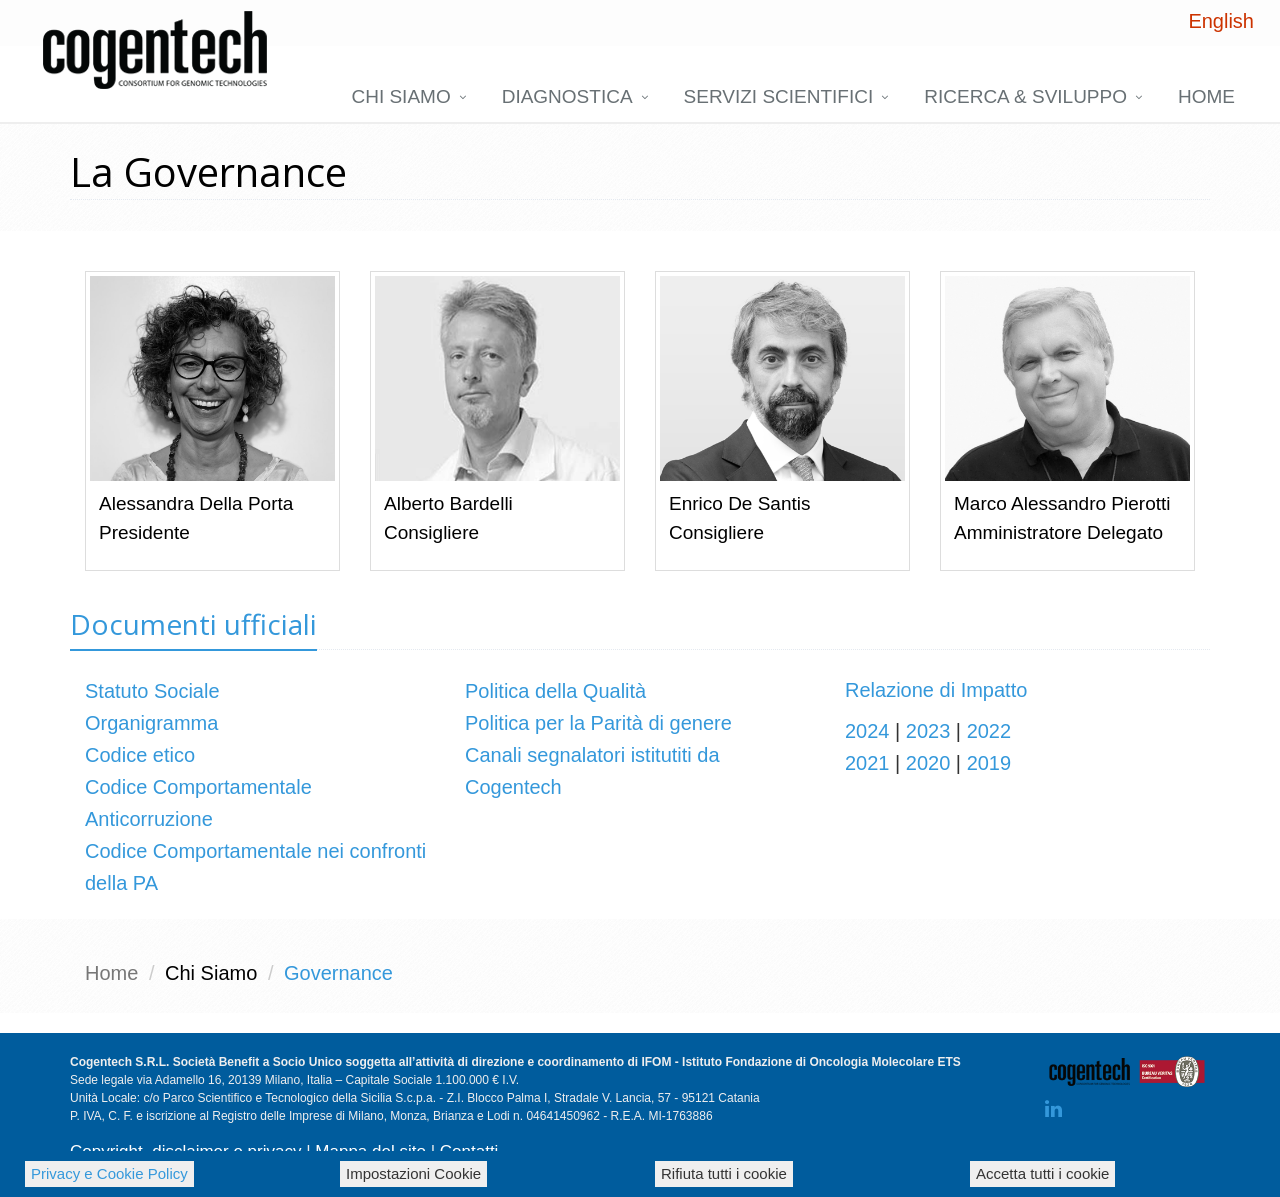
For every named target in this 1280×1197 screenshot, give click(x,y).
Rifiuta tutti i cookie (724, 1173)
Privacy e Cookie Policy (109, 1173)
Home (1206, 96)
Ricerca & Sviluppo (1025, 96)
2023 (928, 731)
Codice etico (140, 755)
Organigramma (151, 723)
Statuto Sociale (152, 691)
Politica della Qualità (555, 691)
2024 (867, 731)
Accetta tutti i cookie (1042, 1173)
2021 (867, 763)
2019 (989, 763)
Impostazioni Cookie (413, 1173)
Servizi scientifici (779, 96)
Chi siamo (400, 96)
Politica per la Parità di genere (598, 723)
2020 (928, 763)
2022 (989, 731)
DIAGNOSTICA (567, 96)
